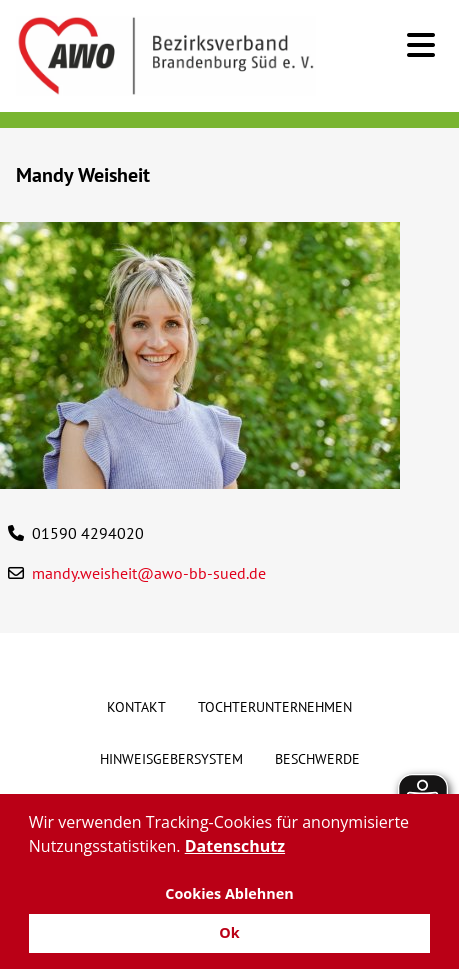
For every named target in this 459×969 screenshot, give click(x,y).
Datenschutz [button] (235, 846)
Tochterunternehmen (275, 707)
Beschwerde (317, 759)
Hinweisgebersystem (171, 759)
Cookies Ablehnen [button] (229, 893)
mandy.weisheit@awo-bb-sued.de (149, 573)
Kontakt (136, 707)
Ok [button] (229, 932)
